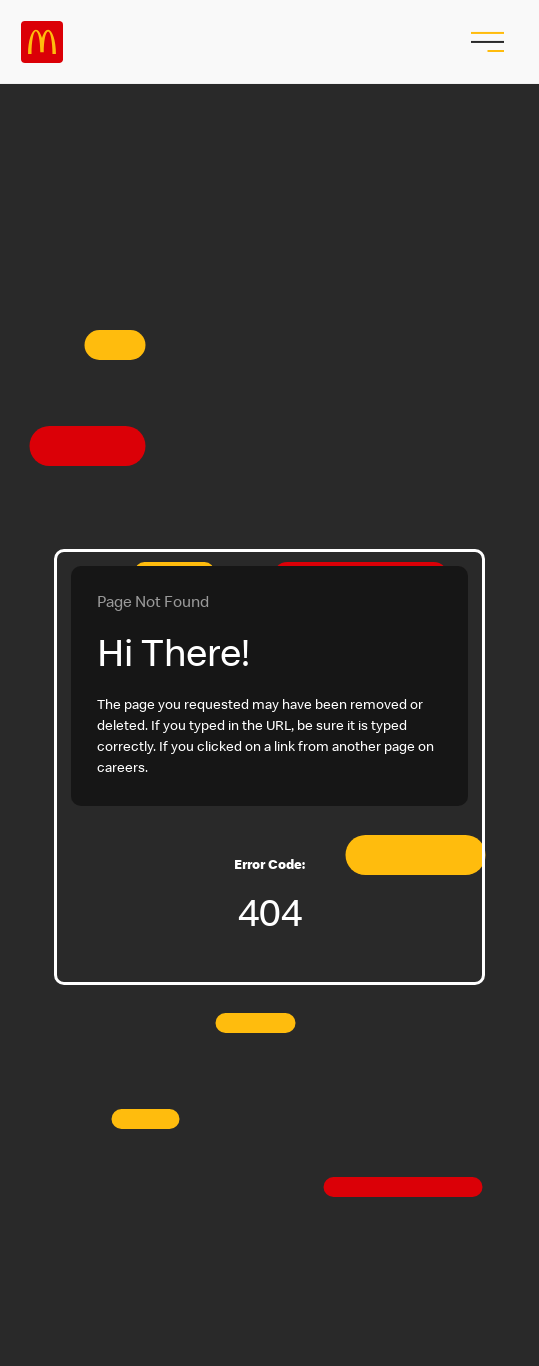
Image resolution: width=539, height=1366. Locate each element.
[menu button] (485, 42)
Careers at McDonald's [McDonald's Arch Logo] (42, 42)
